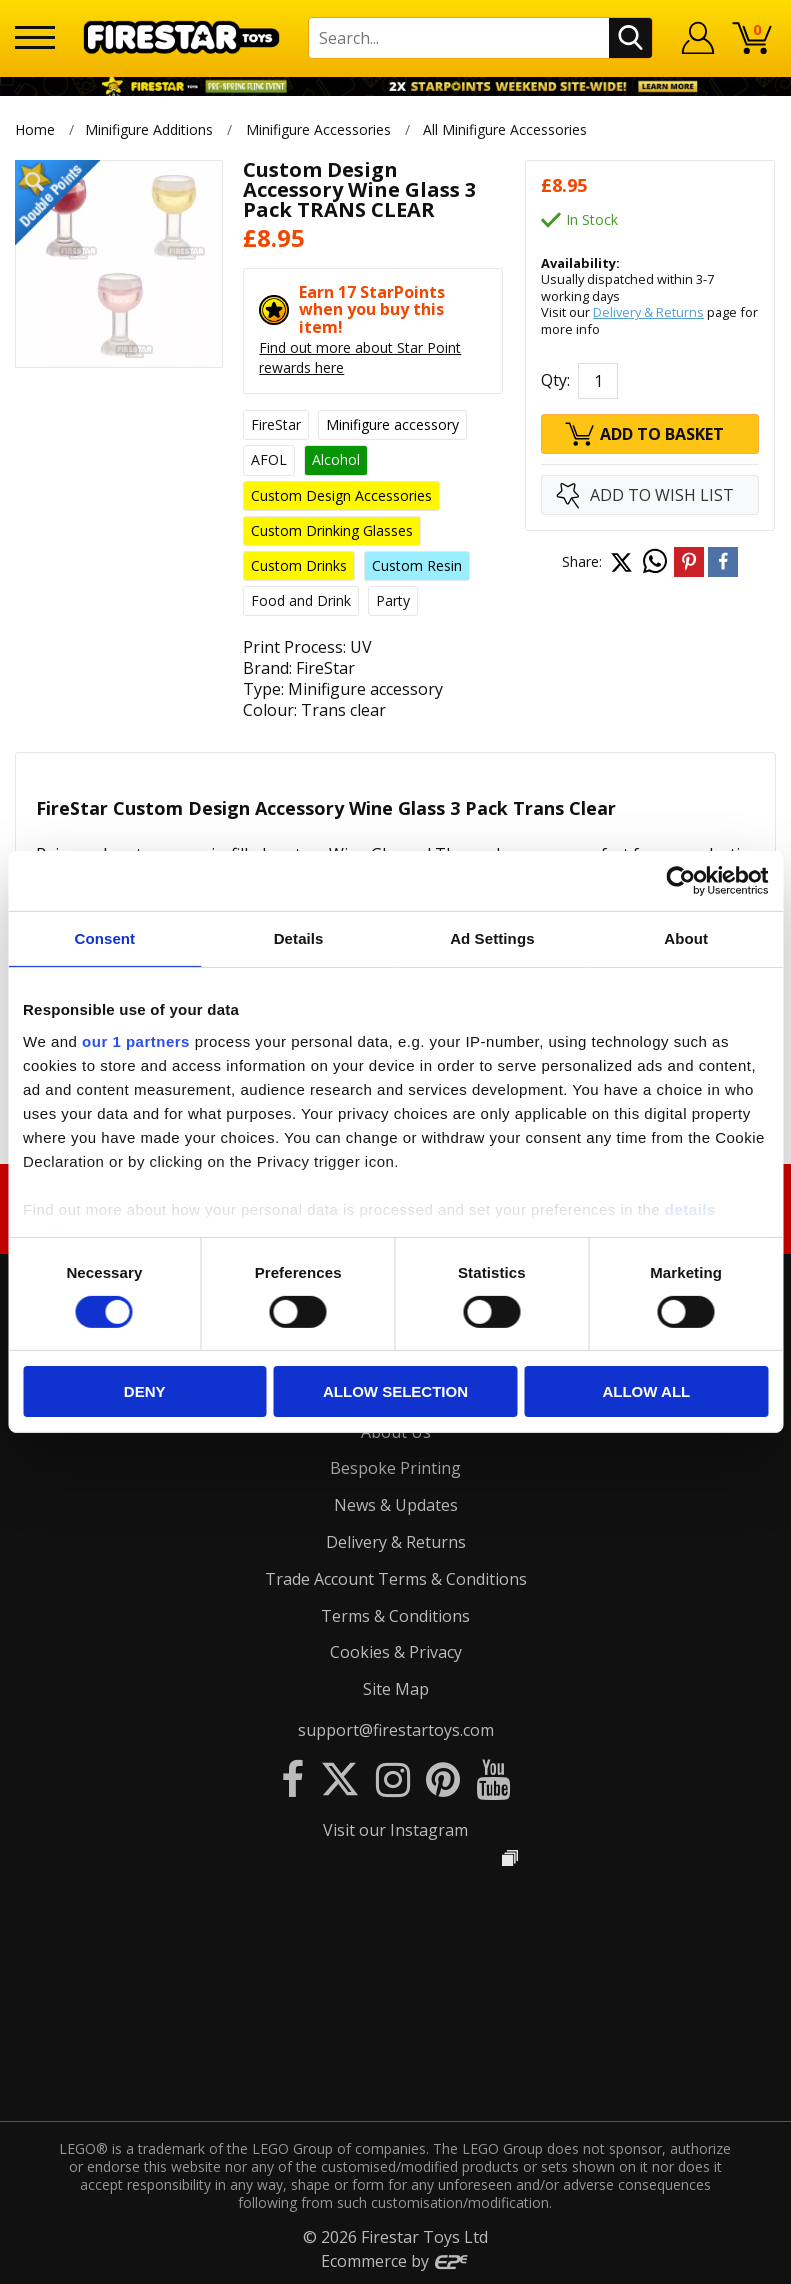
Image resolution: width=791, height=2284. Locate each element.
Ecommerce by (395, 2261)
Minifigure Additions (149, 129)
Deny (145, 1391)
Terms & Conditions (395, 1616)
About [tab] (686, 938)
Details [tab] (299, 938)
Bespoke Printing (395, 1468)
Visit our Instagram (395, 1830)
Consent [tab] (105, 938)
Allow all (646, 1391)
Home (35, 129)
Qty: (555, 380)
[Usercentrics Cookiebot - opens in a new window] (680, 881)
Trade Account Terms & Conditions (396, 1579)
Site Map (396, 1689)
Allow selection (395, 1391)
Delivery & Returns (648, 312)
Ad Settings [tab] (492, 938)
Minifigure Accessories (318, 129)
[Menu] (35, 37)
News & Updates (396, 1505)
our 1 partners (136, 1040)
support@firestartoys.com (396, 1730)
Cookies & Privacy (396, 1652)
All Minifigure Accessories (507, 129)
